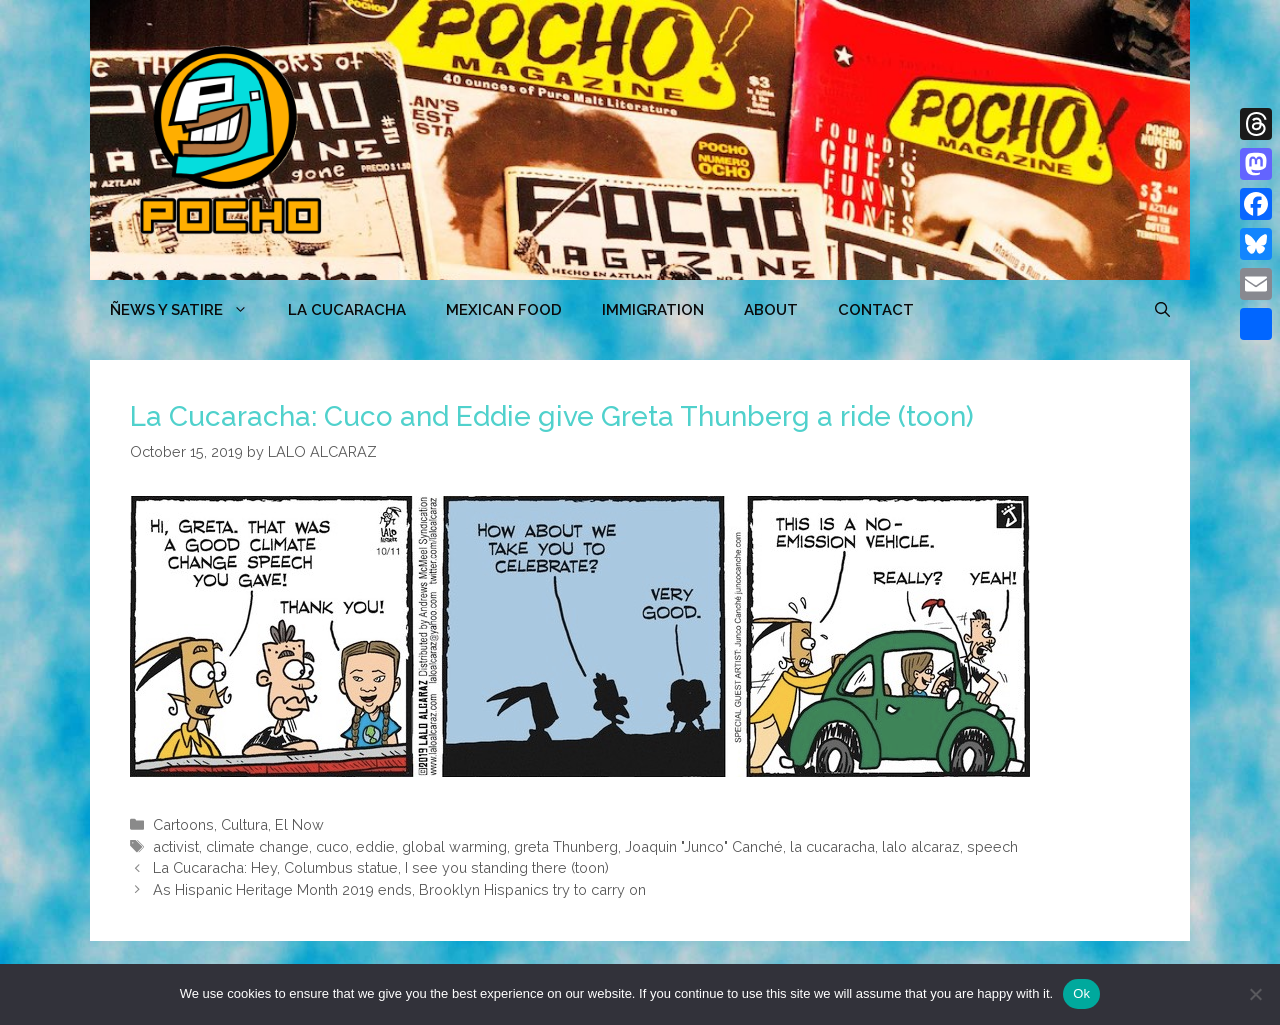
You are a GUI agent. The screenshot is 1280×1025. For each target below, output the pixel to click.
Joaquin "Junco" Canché (704, 846)
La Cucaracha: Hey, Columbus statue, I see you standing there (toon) (381, 867)
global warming (454, 846)
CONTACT (876, 310)
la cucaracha (832, 846)
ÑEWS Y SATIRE (189, 310)
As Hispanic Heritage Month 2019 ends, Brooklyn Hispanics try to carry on (399, 889)
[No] (1255, 994)
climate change (257, 846)
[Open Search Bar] (1162, 310)
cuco (332, 846)
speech (992, 846)
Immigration (653, 310)
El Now (299, 824)
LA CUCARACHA (347, 310)
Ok (1081, 993)
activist (176, 846)
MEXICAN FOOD (504, 310)
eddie (375, 846)
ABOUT (771, 310)
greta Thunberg (566, 846)
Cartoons (183, 824)
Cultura (244, 824)
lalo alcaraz (921, 846)
